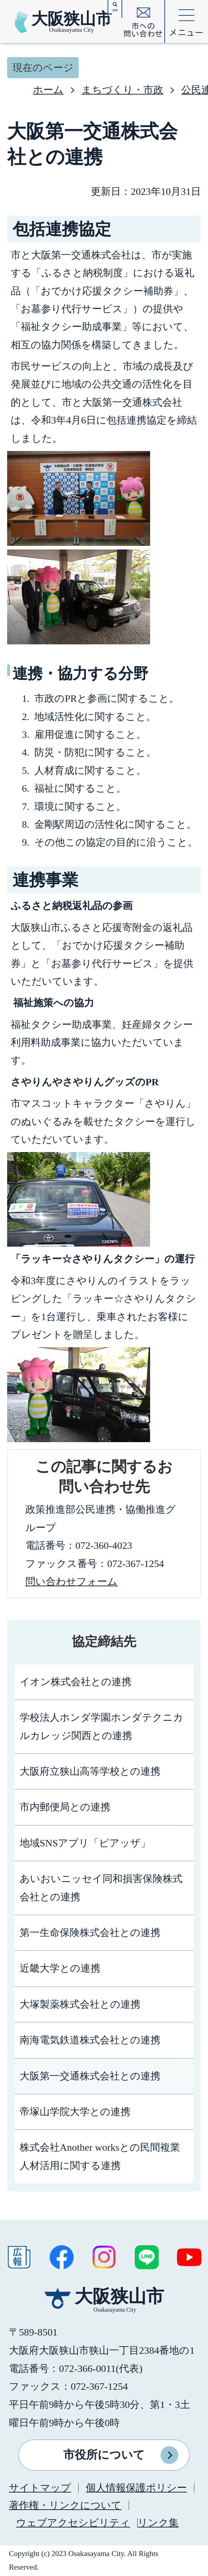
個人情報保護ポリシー (136, 2487)
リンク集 (158, 2522)
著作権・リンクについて (65, 2505)
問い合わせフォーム (71, 1581)
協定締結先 (104, 1641)
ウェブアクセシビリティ (73, 2522)
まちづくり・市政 (122, 89)
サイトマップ (40, 2487)
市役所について (104, 2454)
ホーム (48, 89)
